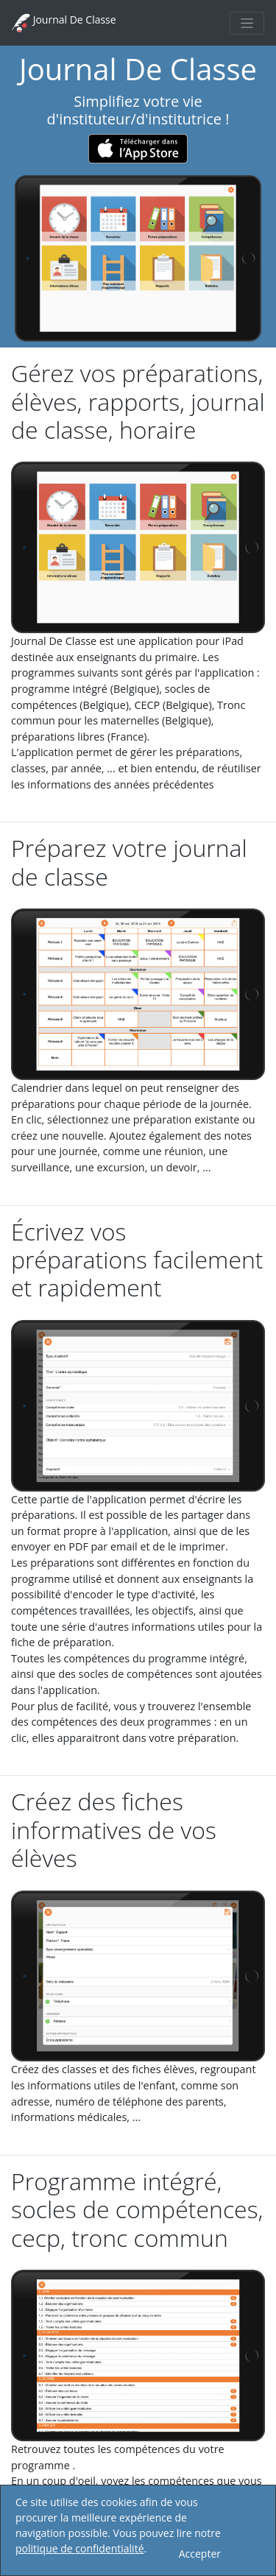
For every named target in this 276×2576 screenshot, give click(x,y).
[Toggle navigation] (247, 23)
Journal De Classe (64, 23)
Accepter (200, 2554)
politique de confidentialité (79, 2548)
